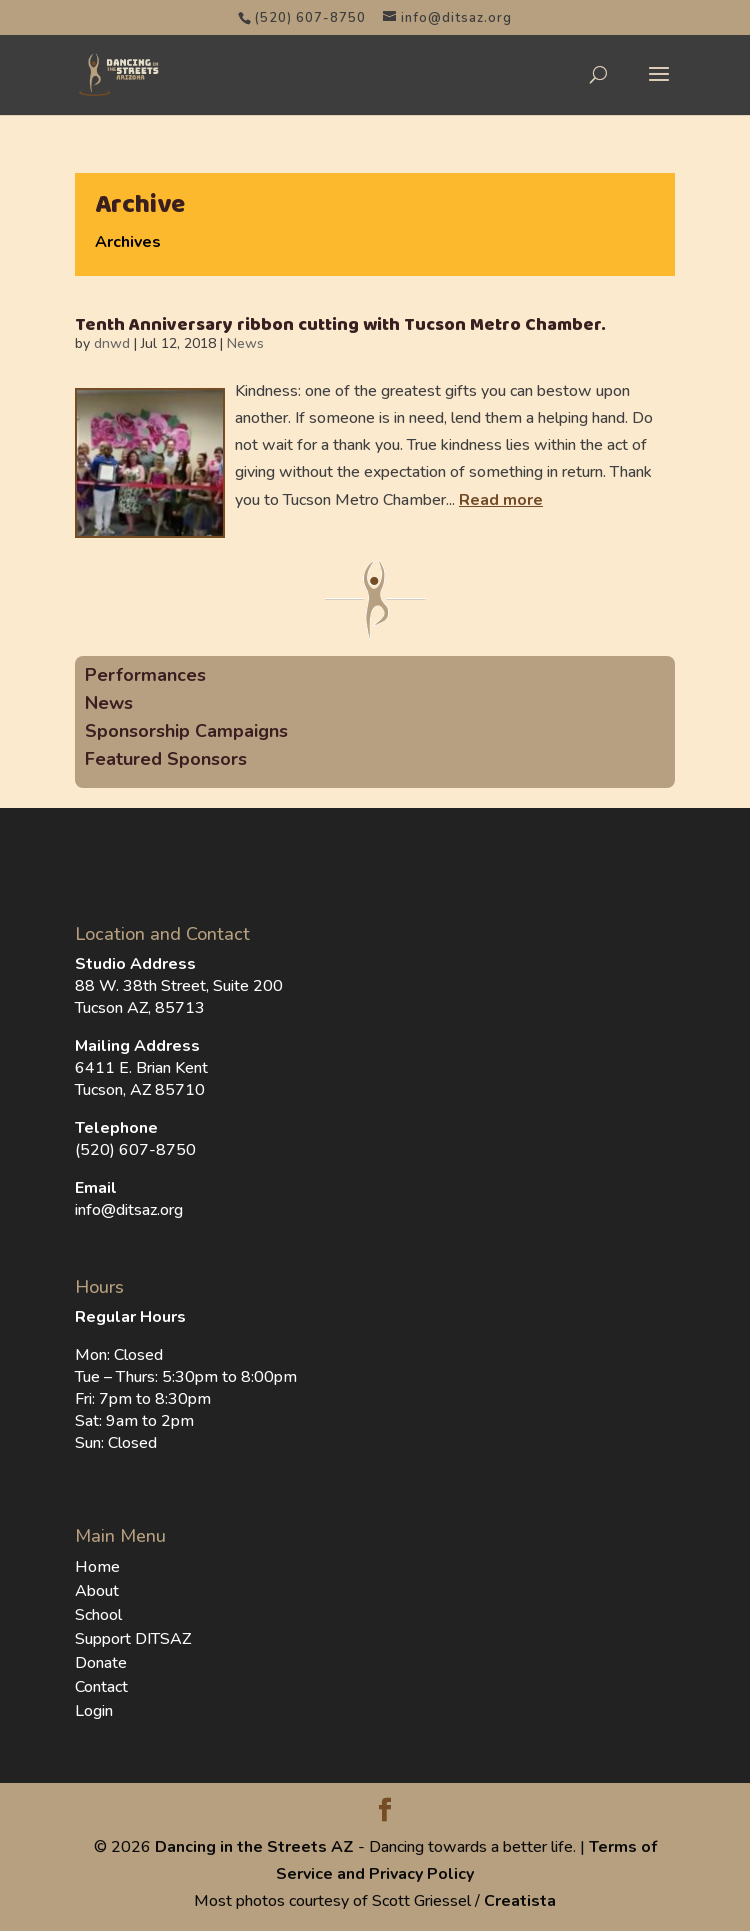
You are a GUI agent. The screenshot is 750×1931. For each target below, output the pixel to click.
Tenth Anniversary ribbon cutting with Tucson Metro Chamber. (340, 325)
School (98, 1615)
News (245, 343)
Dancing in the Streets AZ (254, 1847)
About (97, 1591)
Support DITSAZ (133, 1639)
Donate (101, 1663)
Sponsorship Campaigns (186, 731)
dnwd (112, 343)
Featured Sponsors (166, 759)
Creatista (520, 1901)
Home (97, 1567)
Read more (501, 500)
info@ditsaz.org (129, 1210)
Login (94, 1711)
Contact (101, 1687)
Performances (145, 675)
